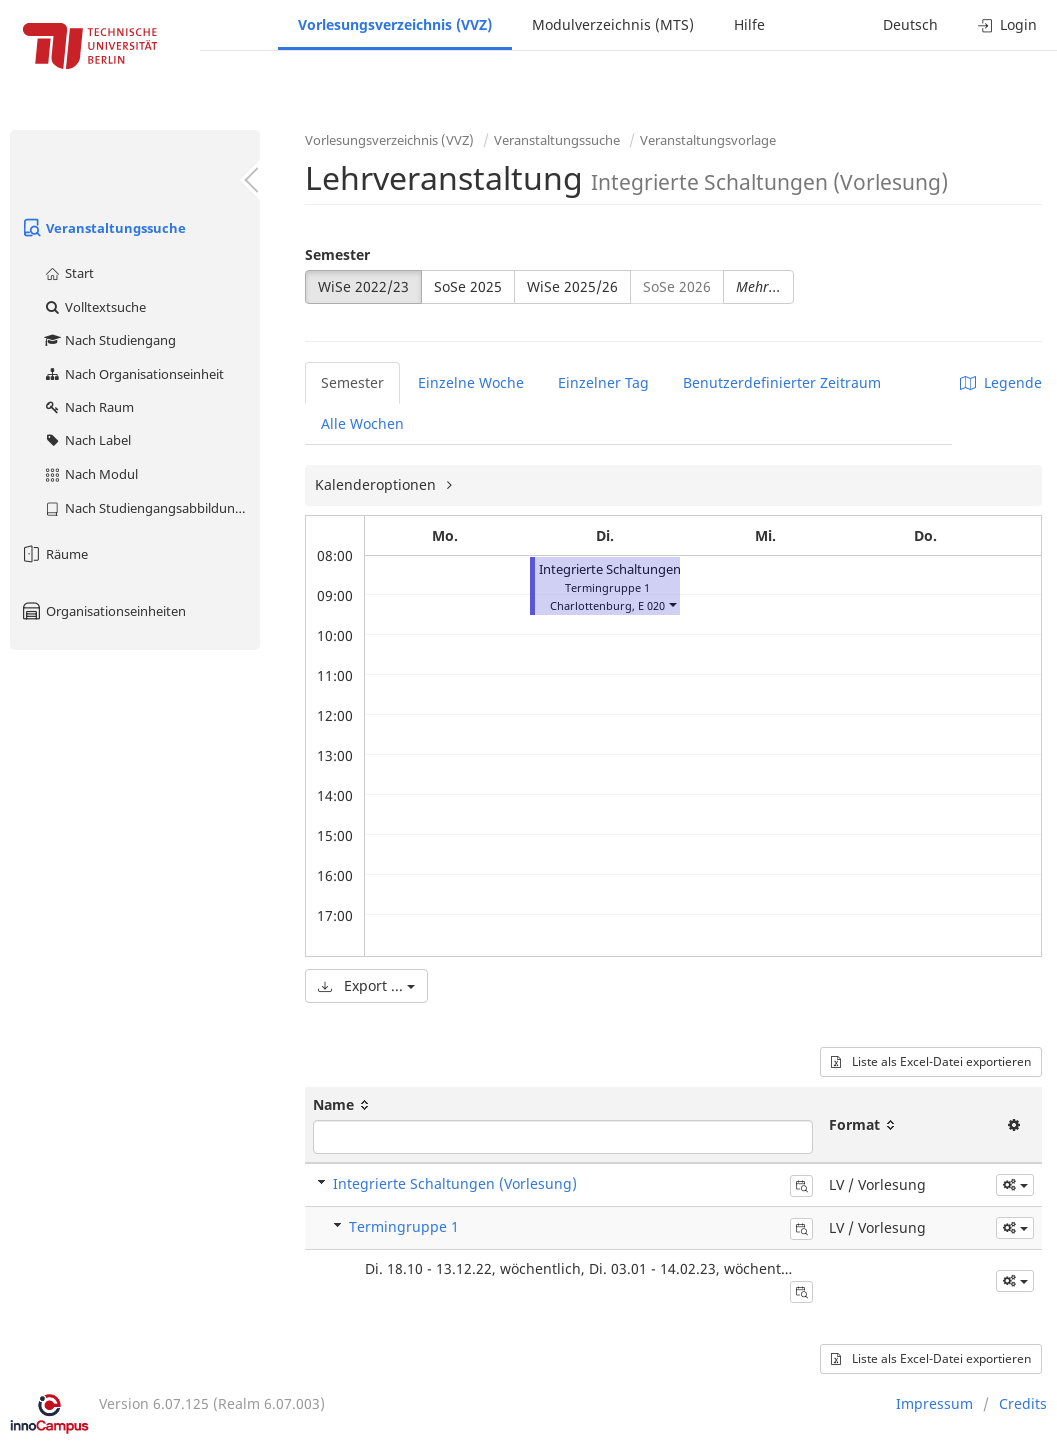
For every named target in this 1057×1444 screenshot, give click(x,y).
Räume (54, 554)
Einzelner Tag (603, 382)
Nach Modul (90, 474)
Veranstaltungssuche (103, 228)
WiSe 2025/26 (572, 286)
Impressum (934, 1403)
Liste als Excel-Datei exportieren (931, 1061)
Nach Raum (88, 407)
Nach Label (87, 440)
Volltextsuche (94, 307)
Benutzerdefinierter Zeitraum (782, 382)
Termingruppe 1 (404, 1226)
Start (68, 273)
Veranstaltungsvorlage (708, 140)
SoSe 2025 (468, 286)
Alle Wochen (362, 423)
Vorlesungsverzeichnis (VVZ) (395, 24)
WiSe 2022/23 (363, 286)
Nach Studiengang (109, 340)
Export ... (366, 985)
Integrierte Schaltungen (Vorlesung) (647, 569)
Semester (337, 254)
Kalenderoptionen (377, 484)
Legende (1001, 382)
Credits (1023, 1403)
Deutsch (910, 24)
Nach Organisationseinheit (133, 374)
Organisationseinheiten (103, 611)
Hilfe (749, 24)
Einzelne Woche (471, 382)
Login (1007, 24)
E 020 (651, 605)
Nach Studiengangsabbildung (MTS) (151, 508)
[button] (672, 603)
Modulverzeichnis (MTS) (613, 24)
